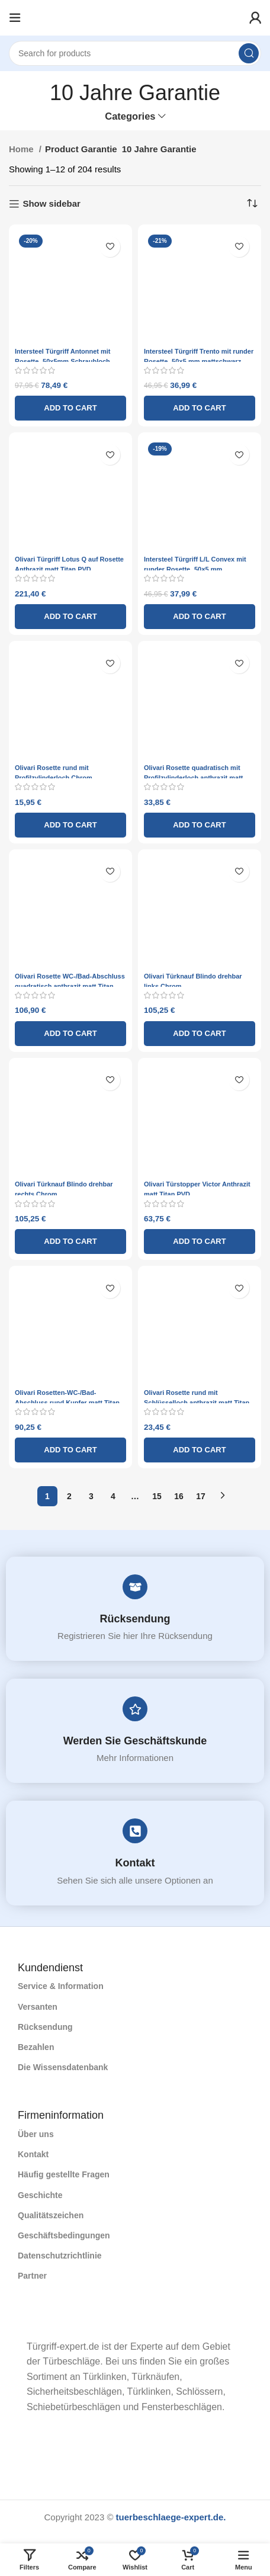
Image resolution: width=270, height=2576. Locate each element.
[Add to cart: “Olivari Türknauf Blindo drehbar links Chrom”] (199, 1033)
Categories (130, 116)
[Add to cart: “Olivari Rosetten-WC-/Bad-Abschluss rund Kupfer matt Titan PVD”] (70, 1450)
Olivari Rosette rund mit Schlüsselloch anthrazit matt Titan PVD (196, 1402)
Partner (32, 2275)
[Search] (135, 53)
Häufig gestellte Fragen (64, 2174)
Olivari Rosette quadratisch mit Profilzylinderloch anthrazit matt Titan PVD (193, 777)
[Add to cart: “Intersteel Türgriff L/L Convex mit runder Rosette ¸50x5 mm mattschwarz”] (199, 616)
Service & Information (61, 1986)
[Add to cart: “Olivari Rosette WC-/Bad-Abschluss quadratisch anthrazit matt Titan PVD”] (70, 1033)
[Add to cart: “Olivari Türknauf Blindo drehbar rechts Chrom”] (70, 1241)
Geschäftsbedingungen (64, 2235)
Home (22, 149)
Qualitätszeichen (50, 2215)
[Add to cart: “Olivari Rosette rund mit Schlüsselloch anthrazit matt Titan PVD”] (199, 1450)
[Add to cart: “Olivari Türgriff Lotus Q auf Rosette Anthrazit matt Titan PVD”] (70, 616)
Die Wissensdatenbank (63, 2067)
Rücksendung (135, 1619)
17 (200, 1496)
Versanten (37, 2007)
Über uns (36, 2134)
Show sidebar (51, 203)
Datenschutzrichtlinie (60, 2255)
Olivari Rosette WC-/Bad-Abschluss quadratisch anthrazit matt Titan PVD (70, 986)
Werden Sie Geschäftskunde (135, 1741)
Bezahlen (36, 2047)
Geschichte (40, 2195)
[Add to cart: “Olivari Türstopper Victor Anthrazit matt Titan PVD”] (199, 1241)
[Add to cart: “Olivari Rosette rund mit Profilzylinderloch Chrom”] (70, 825)
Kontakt (135, 1863)
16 (179, 1496)
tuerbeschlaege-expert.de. (171, 2517)
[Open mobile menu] (15, 18)
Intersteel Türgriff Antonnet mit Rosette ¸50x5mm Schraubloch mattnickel (63, 361)
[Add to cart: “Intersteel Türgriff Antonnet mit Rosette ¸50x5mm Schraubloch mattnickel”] (70, 408)
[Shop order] (252, 204)
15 (157, 1496)
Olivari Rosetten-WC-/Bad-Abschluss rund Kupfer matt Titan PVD (67, 1402)
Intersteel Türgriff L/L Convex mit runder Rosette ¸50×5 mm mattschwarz (195, 569)
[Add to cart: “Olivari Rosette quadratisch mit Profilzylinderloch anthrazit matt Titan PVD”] (199, 825)
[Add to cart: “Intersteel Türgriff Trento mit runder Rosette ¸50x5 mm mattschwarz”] (199, 408)
